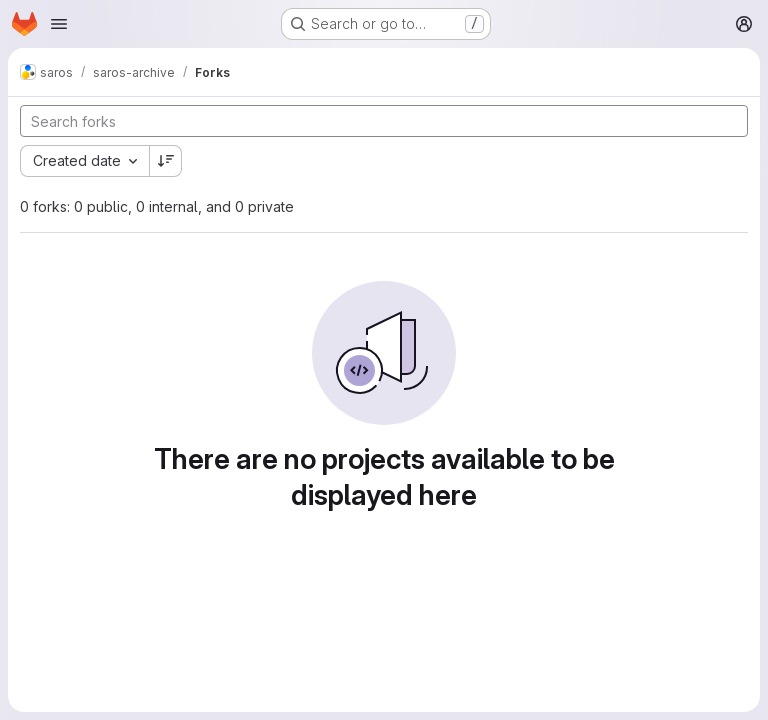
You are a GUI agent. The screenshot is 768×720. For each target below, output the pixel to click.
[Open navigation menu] (59, 24)
